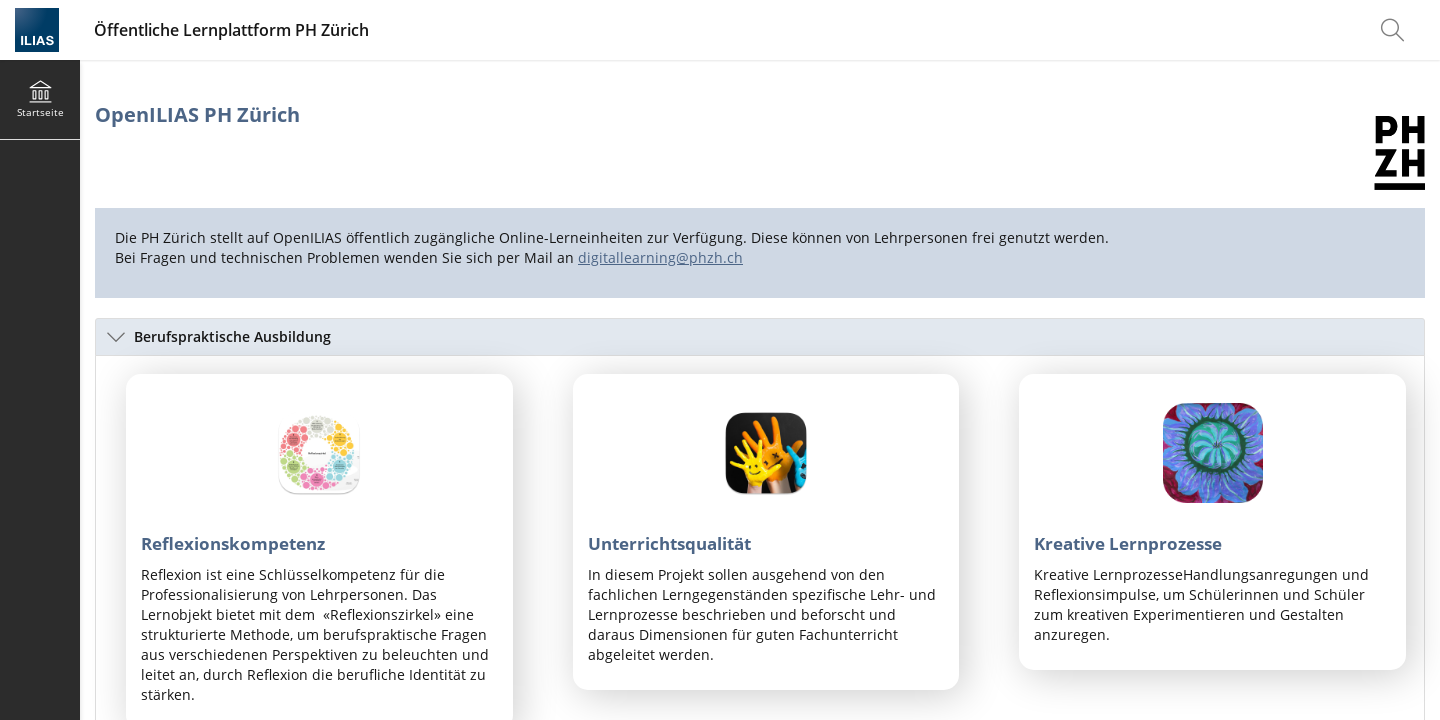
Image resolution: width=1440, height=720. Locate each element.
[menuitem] (1395, 30)
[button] (760, 337)
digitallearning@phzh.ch (660, 257)
